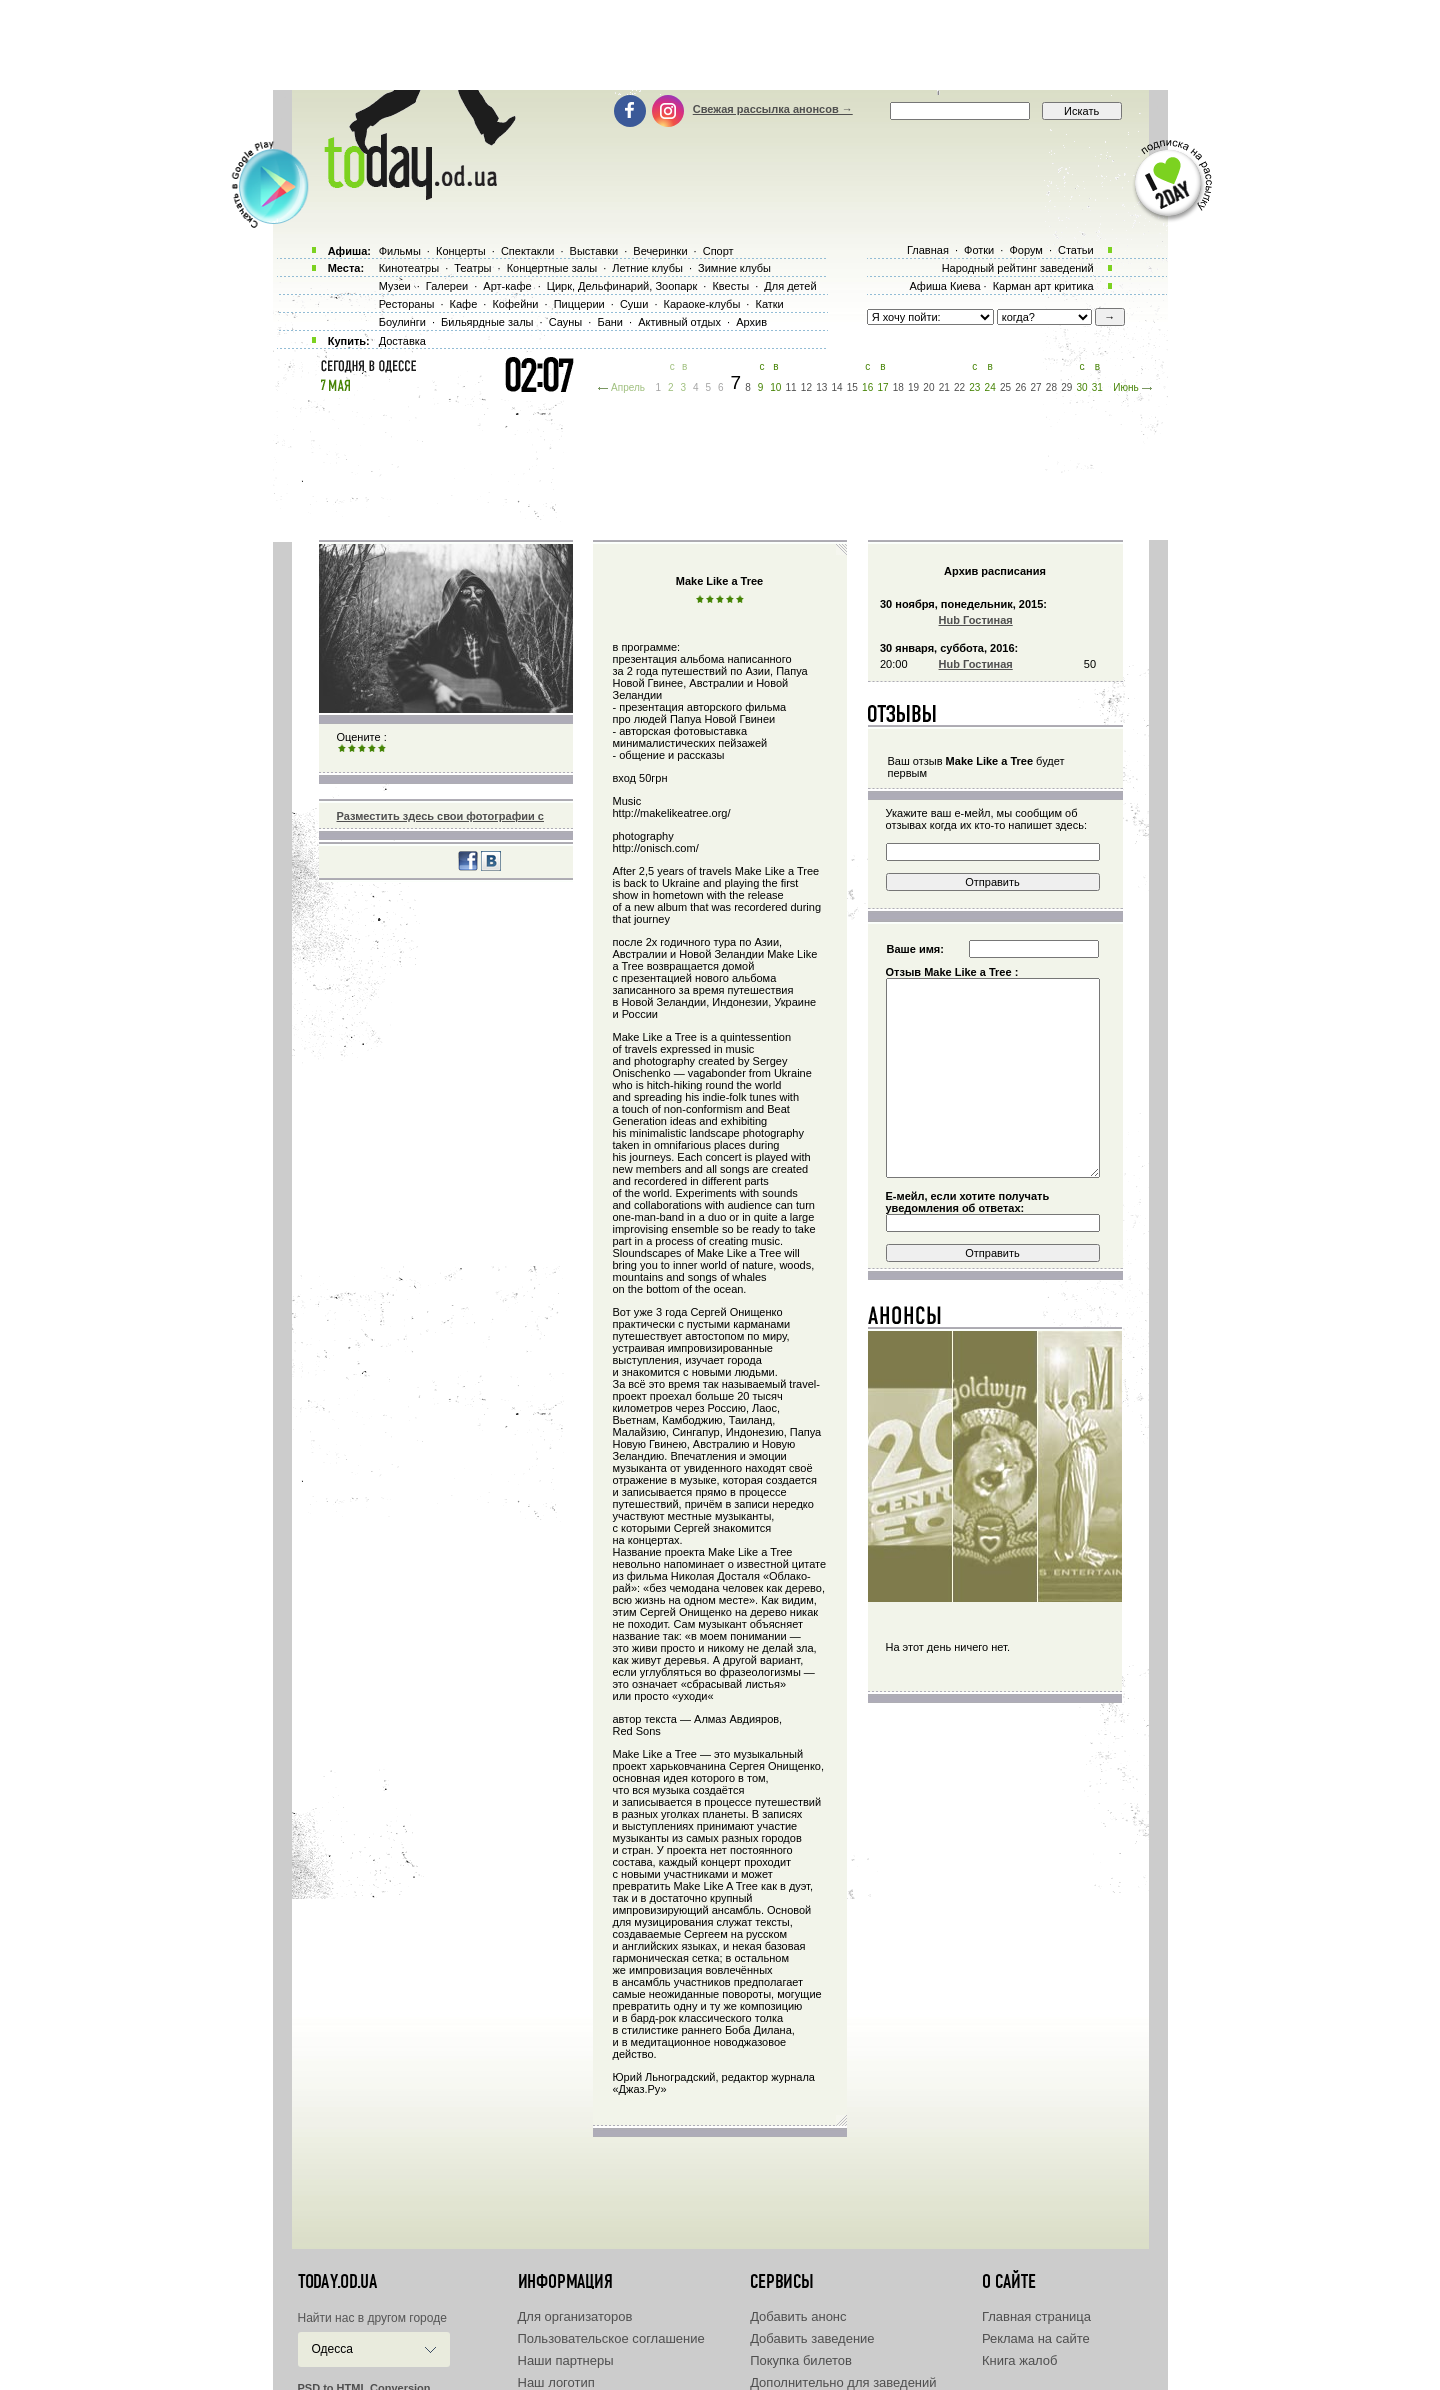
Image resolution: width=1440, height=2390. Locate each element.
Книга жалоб (1020, 2360)
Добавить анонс (798, 2316)
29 (1066, 387)
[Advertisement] (720, 45)
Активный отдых (679, 322)
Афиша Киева (944, 286)
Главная (928, 250)
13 (821, 387)
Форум (1025, 250)
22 (959, 387)
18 (898, 387)
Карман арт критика (1043, 286)
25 (1005, 387)
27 (1036, 387)
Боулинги (402, 322)
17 (882, 387)
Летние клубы (647, 268)
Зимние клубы (734, 268)
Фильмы (400, 251)
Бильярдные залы (487, 322)
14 (836, 387)
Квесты (730, 286)
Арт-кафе (507, 286)
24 (990, 387)
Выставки (594, 251)
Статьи (1076, 250)
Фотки (979, 250)
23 (974, 387)
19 (913, 387)
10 (775, 387)
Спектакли (528, 251)
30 (1081, 387)
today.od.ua (337, 2282)
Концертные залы (552, 268)
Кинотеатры (409, 268)
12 (806, 387)
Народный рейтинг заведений (1018, 268)
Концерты (461, 251)
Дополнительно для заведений (843, 2382)
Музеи (395, 286)
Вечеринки (660, 251)
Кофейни (515, 304)
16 (867, 387)
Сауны (566, 322)
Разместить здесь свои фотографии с (440, 816)
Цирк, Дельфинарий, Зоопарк (622, 286)
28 (1051, 387)
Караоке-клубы (702, 304)
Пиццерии (579, 304)
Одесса (332, 2349)
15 (852, 387)
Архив (751, 322)
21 (944, 387)
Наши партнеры (566, 2360)
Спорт (718, 251)
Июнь (1125, 387)
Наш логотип (556, 2382)
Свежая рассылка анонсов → (773, 109)
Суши (634, 304)
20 (928, 387)
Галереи (447, 286)
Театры (472, 268)
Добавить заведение (812, 2338)
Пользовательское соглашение (611, 2338)
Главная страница (1036, 2316)
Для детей (790, 286)
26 (1020, 387)
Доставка (402, 341)
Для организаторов (575, 2316)
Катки (769, 304)
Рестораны (407, 304)
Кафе (464, 304)
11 (791, 387)
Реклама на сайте (1036, 2338)
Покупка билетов (801, 2360)
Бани (610, 322)
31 (1097, 387)
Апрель (628, 387)
